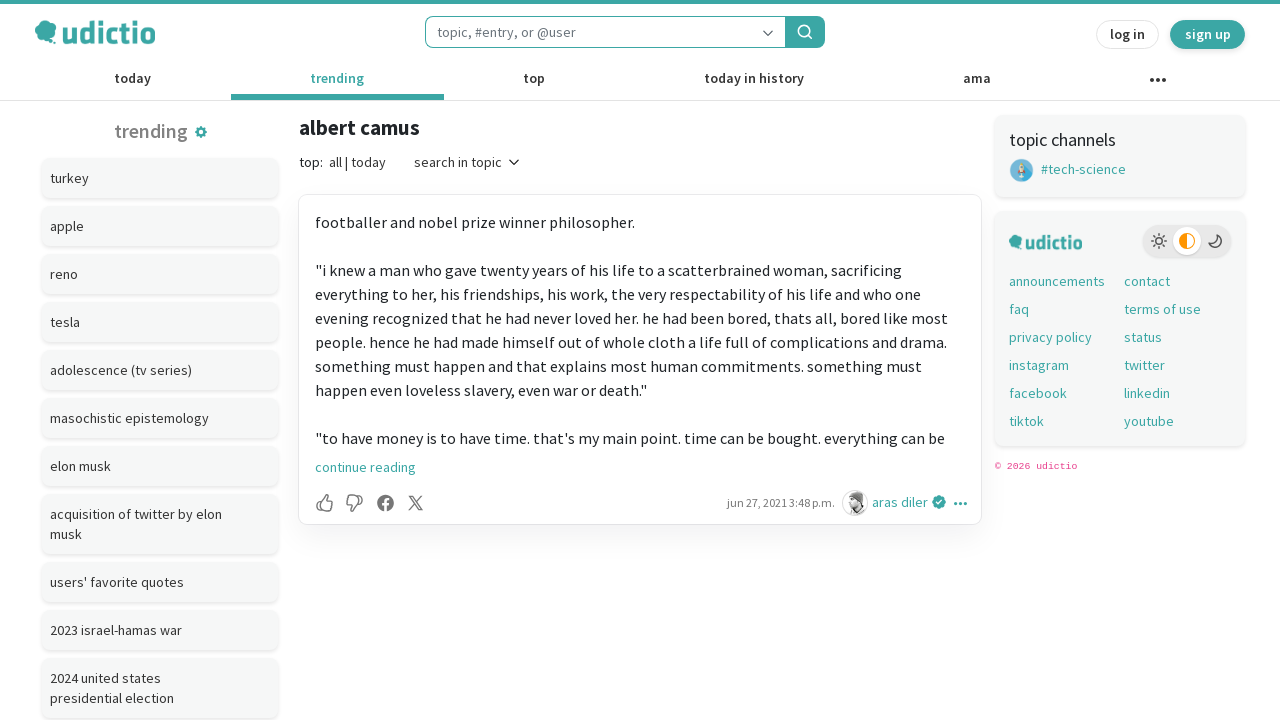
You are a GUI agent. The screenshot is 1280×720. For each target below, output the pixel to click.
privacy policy (1050, 337)
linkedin (1147, 393)
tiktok (1026, 421)
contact (1147, 281)
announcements (1057, 281)
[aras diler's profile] (857, 502)
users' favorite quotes (117, 582)
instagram (1039, 365)
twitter (1144, 365)
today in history (754, 78)
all (335, 162)
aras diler (900, 502)
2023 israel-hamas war (116, 630)
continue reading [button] (365, 467)
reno (64, 274)
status (1143, 337)
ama (977, 78)
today (132, 78)
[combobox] (588, 32)
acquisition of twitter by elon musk (136, 524)
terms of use (1162, 309)
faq (1019, 309)
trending (337, 78)
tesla (65, 322)
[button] (201, 132)
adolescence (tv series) (121, 370)
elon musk (80, 466)
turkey (69, 178)
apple (67, 226)
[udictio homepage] (95, 32)
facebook (1038, 393)
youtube (1149, 421)
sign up (1208, 34)
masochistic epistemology (129, 418)
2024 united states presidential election (112, 688)
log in (1127, 34)
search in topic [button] (468, 162)
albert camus (359, 127)
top (534, 78)
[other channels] (1157, 84)
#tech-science (1067, 169)
